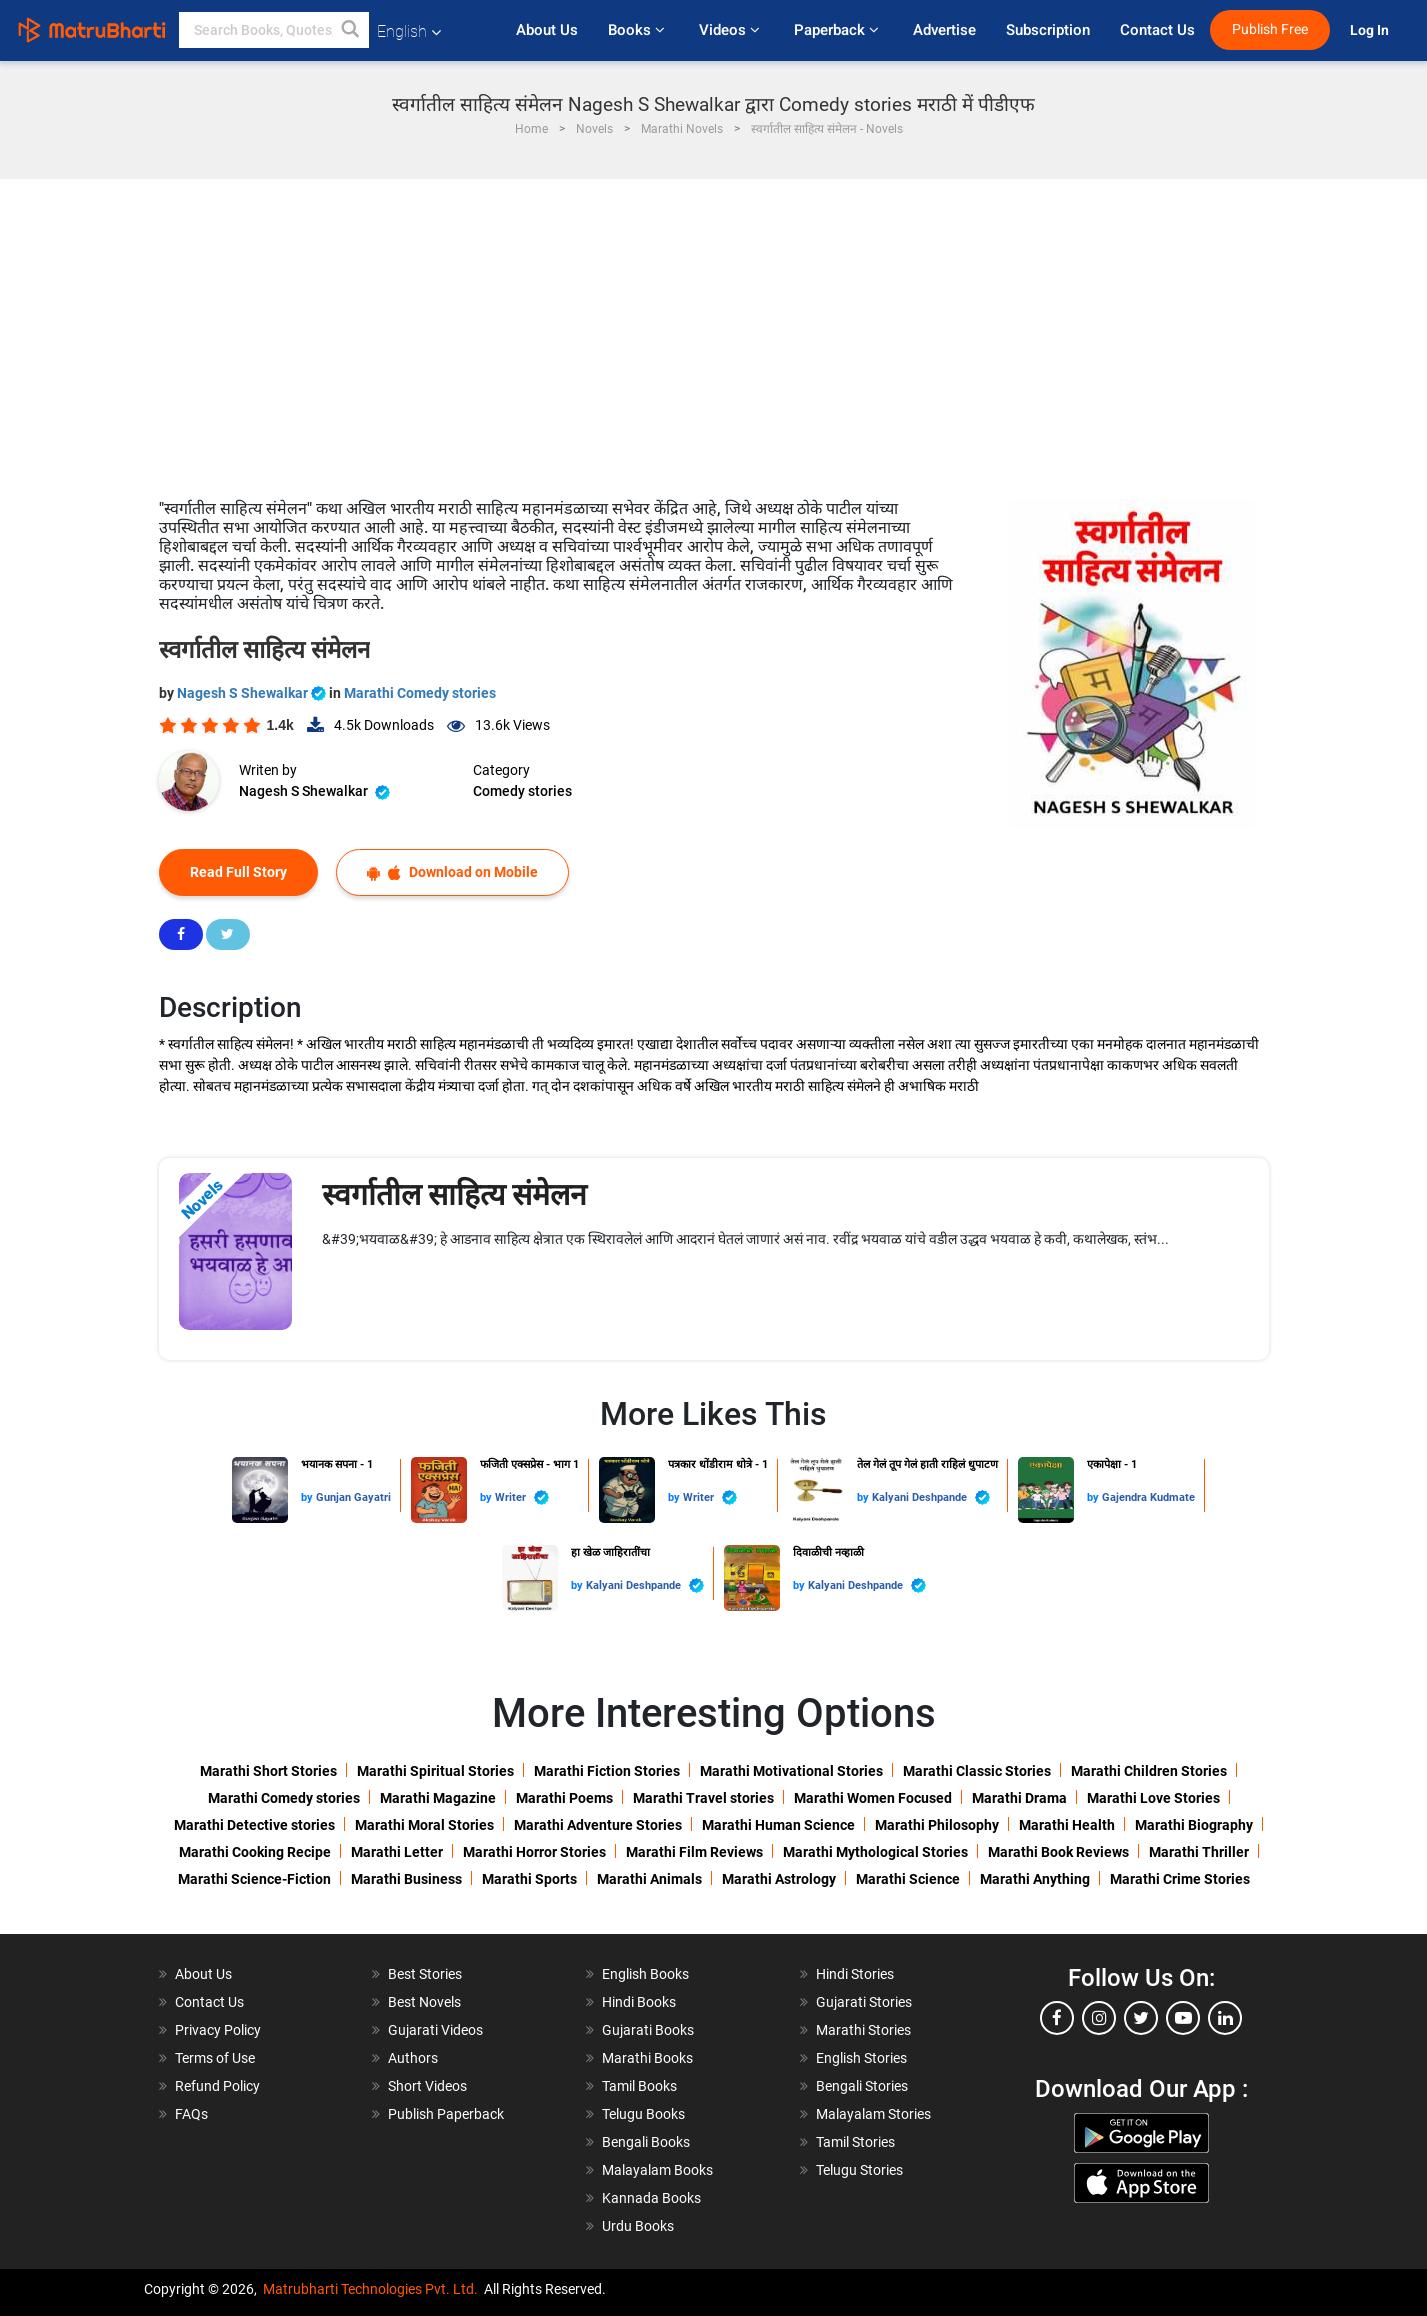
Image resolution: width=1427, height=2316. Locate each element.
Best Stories (425, 1974)
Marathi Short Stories (268, 1771)
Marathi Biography (1194, 1825)
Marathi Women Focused (873, 1798)
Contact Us (1157, 30)
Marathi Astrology (779, 1879)
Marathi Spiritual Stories (435, 1771)
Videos (731, 30)
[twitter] (1141, 2018)
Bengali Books (646, 2142)
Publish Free (1270, 29)
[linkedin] (1225, 2018)
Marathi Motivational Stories (791, 1771)
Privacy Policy (218, 2030)
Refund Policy (217, 2086)
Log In (1371, 30)
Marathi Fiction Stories (607, 1771)
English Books (645, 1974)
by (308, 1497)
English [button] (409, 31)
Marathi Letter (397, 1852)
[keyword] (274, 30)
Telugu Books (643, 2114)
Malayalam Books (657, 2170)
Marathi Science (908, 1879)
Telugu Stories (859, 2170)
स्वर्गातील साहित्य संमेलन (454, 1194)
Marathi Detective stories (254, 1825)
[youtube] (1183, 2018)
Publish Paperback (446, 2114)
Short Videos (427, 2086)
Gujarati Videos (435, 2030)
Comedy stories (522, 791)
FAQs (191, 2114)
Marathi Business (406, 1879)
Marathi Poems (564, 1798)
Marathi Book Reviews (1058, 1852)
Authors (413, 2058)
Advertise (944, 30)
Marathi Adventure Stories (598, 1825)
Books (638, 30)
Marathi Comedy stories (420, 693)
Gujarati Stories (864, 2002)
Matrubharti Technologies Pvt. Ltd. (370, 2289)
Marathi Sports (529, 1879)
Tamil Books (639, 2086)
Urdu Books (638, 2226)
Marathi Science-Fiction (254, 1879)
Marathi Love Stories (1153, 1798)
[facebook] (1057, 2018)
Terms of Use (215, 2058)
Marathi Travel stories (703, 1798)
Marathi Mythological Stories (875, 1852)
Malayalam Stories (873, 2114)
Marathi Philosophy (937, 1825)
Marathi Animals (649, 1879)
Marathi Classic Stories (977, 1771)
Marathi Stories (863, 2030)
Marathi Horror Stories (534, 1852)
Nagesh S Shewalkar (253, 693)
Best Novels (424, 2002)
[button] (351, 30)
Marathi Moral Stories (424, 1825)
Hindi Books (639, 2002)
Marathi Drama (1019, 1798)
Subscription (1048, 30)
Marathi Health (1067, 1825)
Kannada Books (651, 2198)
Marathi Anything (1035, 1879)
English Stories (861, 2058)
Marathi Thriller (1199, 1852)
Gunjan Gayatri (353, 1497)
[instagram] (1099, 2018)
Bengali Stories (862, 2086)
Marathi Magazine (438, 1798)
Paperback (838, 30)
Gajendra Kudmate (1148, 1497)
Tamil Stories (855, 2142)
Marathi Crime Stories (1180, 1879)
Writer (522, 1497)
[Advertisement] (714, 329)
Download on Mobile (452, 872)
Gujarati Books (648, 2030)
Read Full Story (238, 872)
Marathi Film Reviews (694, 1852)
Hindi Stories (855, 1974)
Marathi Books (647, 2058)
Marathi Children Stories (1149, 1771)
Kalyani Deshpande (931, 1497)
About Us (547, 30)
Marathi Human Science (778, 1825)
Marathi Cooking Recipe (255, 1852)
